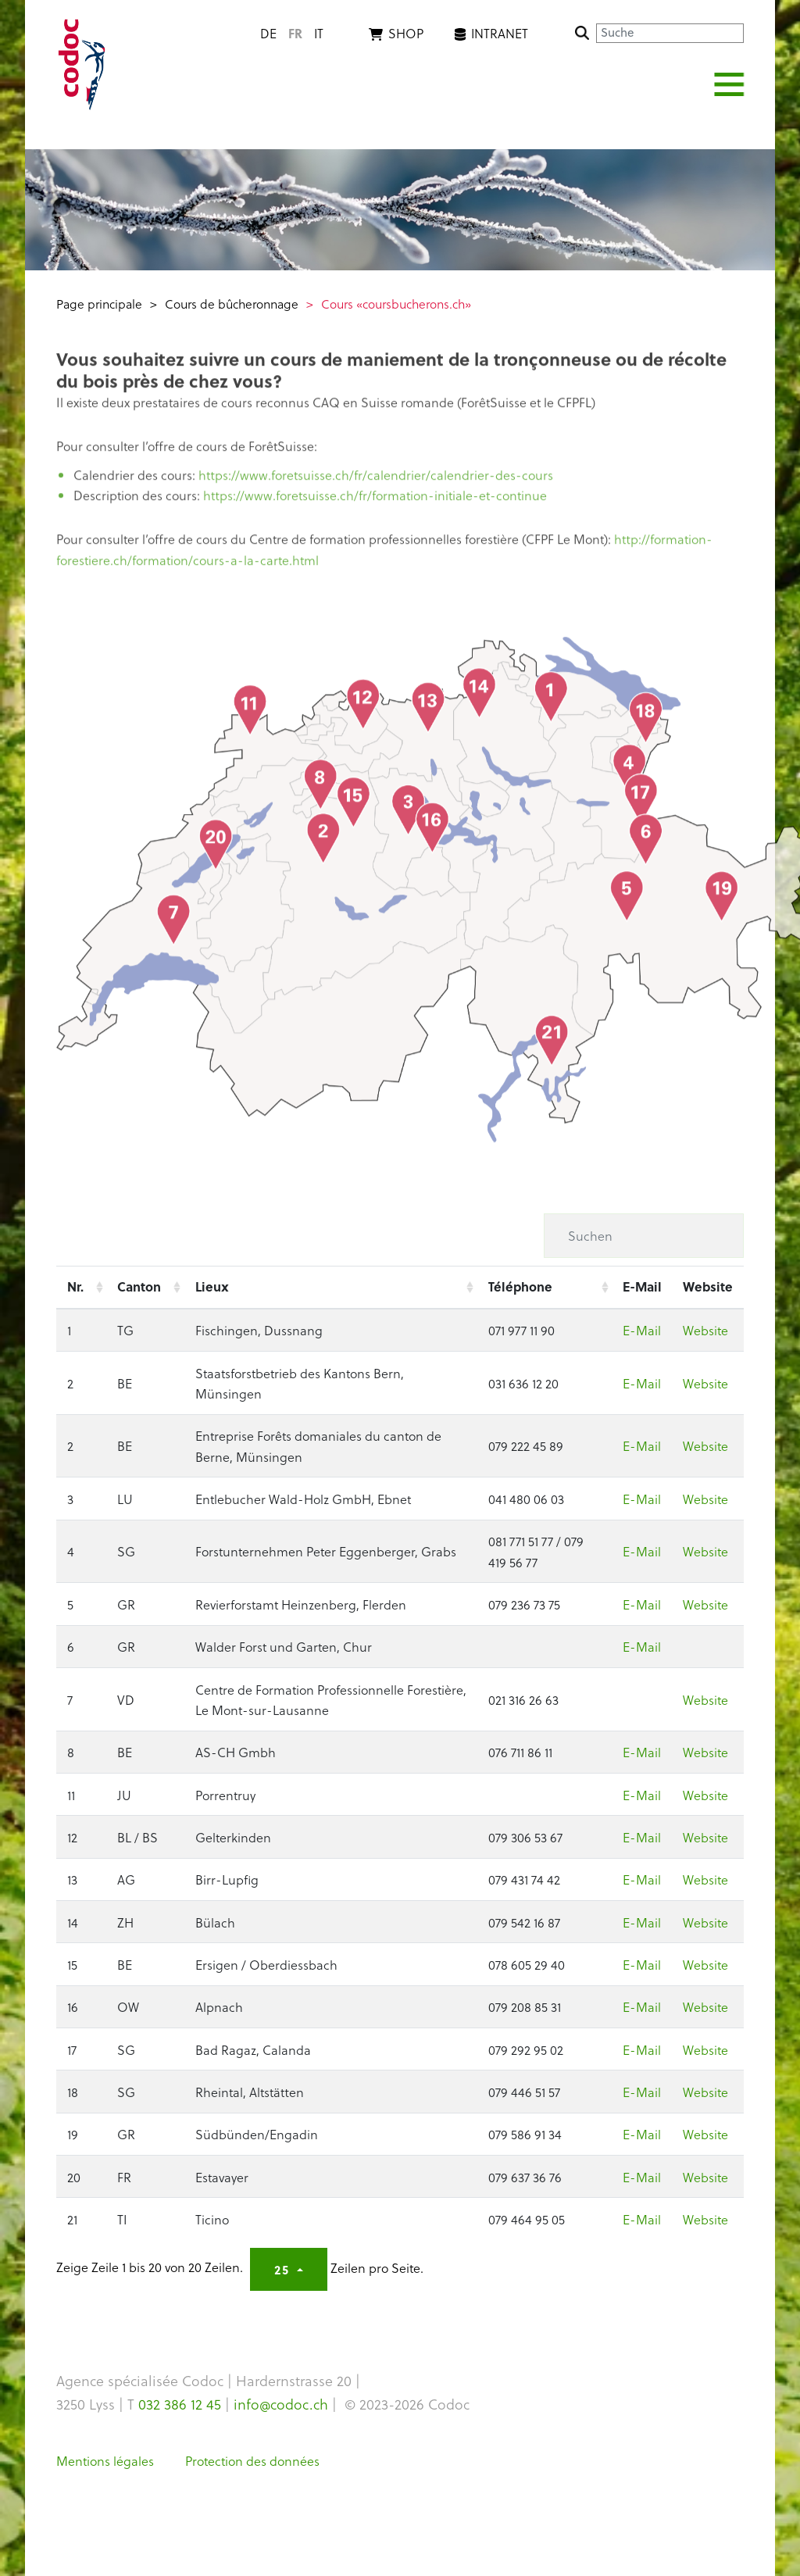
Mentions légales (105, 2460)
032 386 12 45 (179, 2403)
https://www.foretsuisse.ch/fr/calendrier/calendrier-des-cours (375, 481)
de (268, 33)
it (318, 33)
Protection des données (252, 2460)
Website (705, 1329)
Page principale (99, 304)
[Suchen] (644, 1235)
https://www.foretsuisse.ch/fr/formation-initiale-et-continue (375, 501)
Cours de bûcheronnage (231, 304)
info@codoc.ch (281, 2403)
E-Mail (642, 1329)
